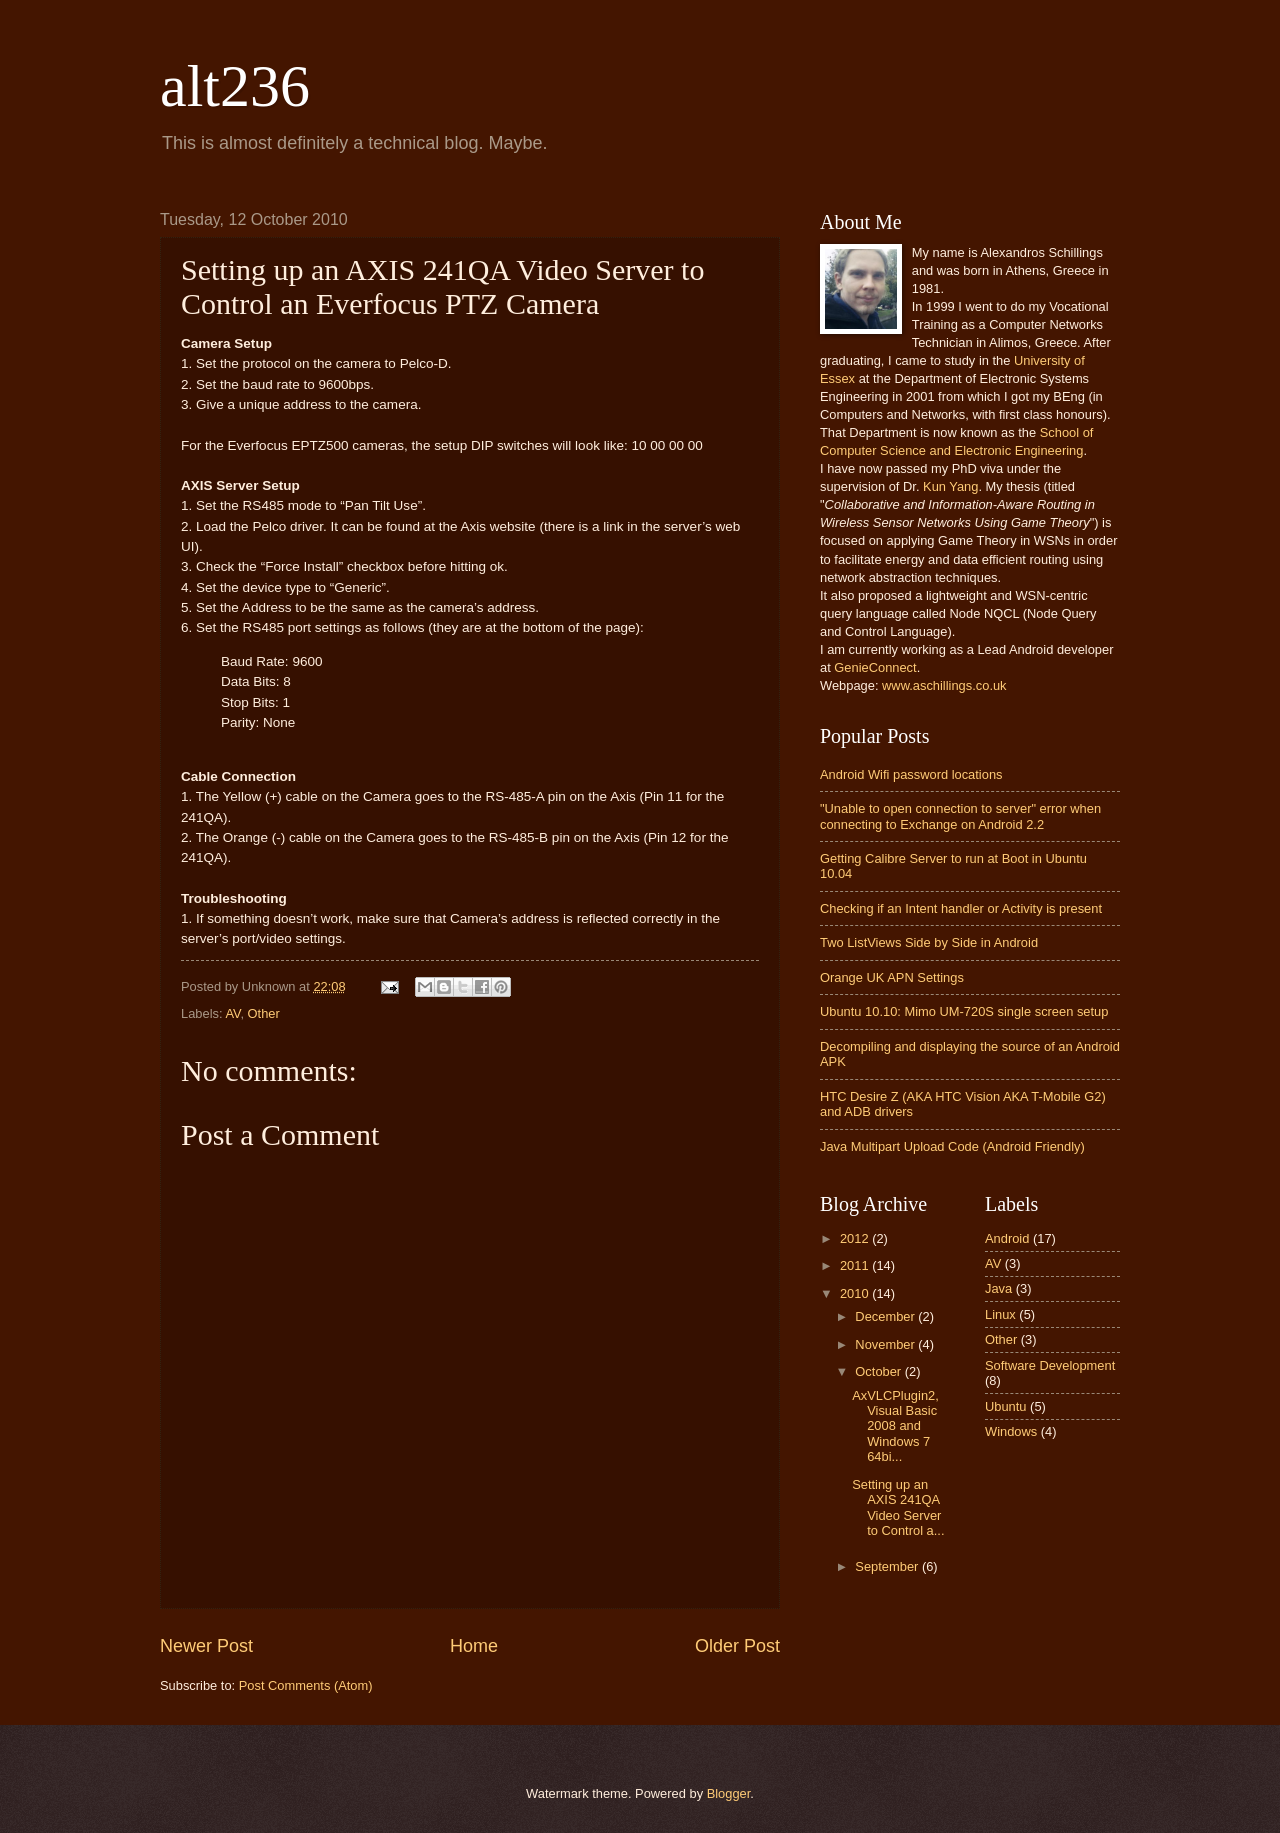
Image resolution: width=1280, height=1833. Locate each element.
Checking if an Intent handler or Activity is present (961, 908)
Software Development (1050, 1365)
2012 (856, 1238)
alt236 (235, 86)
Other (264, 1013)
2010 (856, 1293)
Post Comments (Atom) (306, 1685)
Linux (1000, 1314)
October (879, 1371)
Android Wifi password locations (911, 774)
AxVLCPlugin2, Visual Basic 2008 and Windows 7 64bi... (895, 1426)
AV (232, 1013)
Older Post (737, 1646)
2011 (856, 1265)
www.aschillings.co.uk (944, 685)
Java (998, 1288)
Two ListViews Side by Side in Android (929, 942)
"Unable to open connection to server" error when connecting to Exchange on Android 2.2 (960, 816)
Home (474, 1646)
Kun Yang (950, 486)
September (888, 1566)
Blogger (729, 1793)
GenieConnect (875, 667)
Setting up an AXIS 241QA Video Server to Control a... (898, 1507)
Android (1007, 1238)
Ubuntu (1006, 1406)
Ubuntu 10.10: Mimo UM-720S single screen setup (964, 1011)
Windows (1011, 1431)
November (886, 1344)
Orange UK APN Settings (892, 977)
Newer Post (206, 1646)
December (886, 1316)
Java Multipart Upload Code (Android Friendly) (952, 1146)
